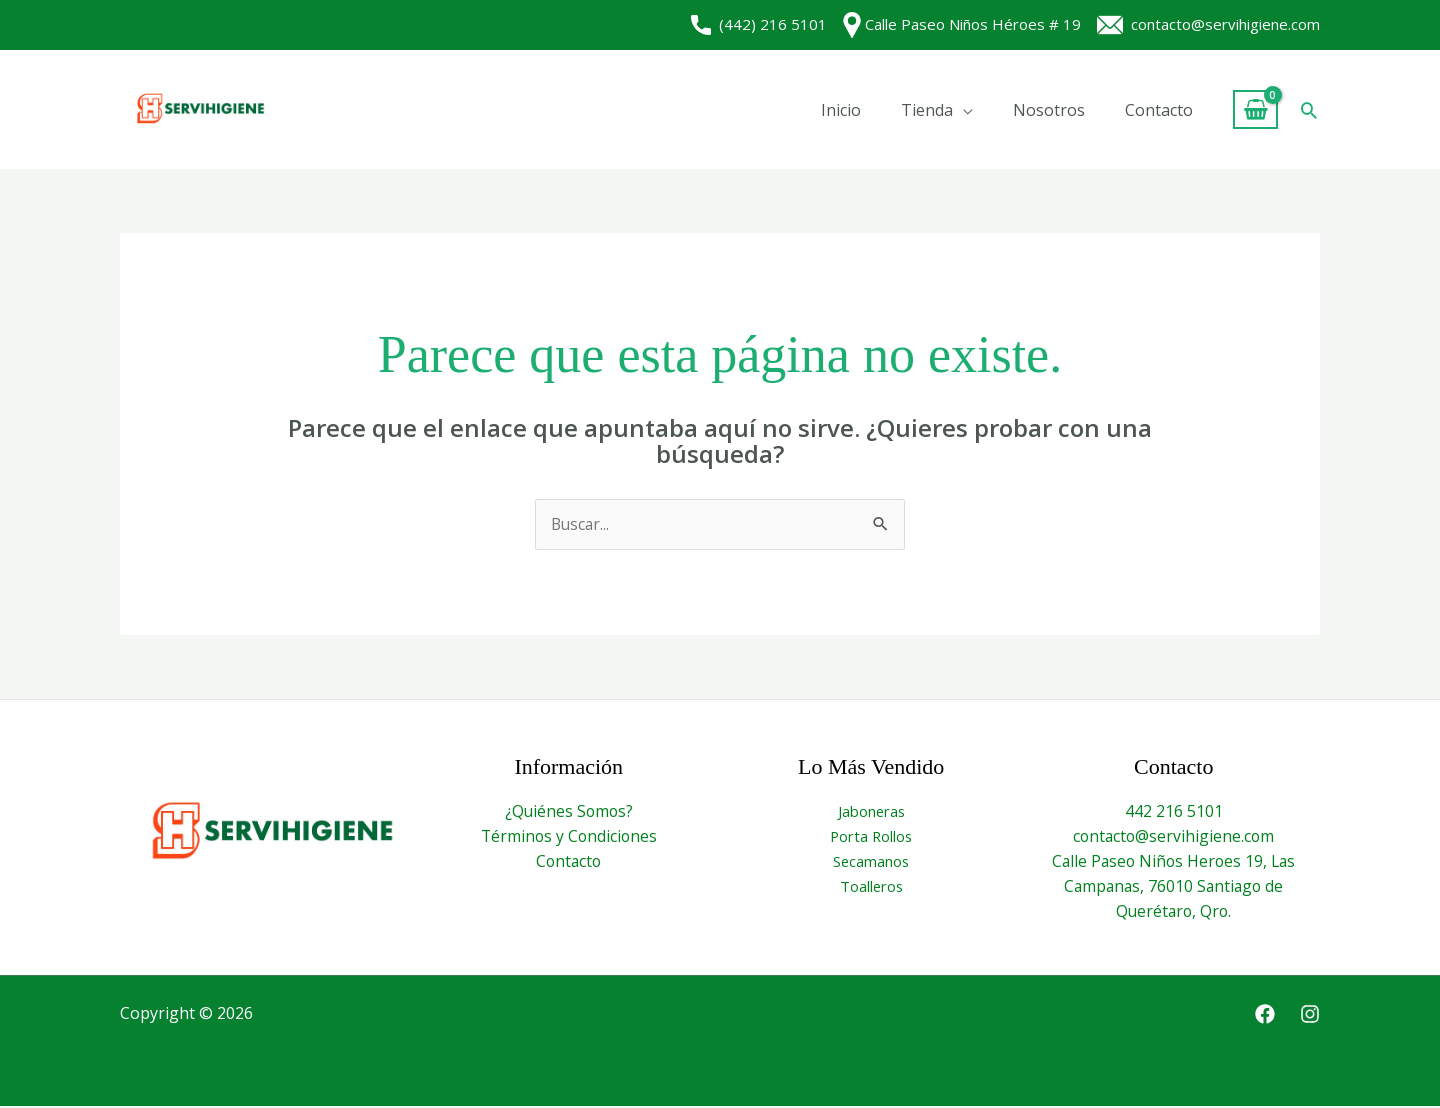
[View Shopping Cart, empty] (1255, 109)
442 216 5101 (1174, 811)
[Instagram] (1310, 1017)
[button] (1309, 110)
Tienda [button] (927, 110)
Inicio (841, 110)
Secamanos (871, 862)
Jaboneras (871, 811)
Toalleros (871, 888)
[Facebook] (1265, 1017)
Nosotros (1049, 110)
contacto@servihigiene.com (1208, 24)
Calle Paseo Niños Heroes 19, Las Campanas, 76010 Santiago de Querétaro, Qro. (1174, 887)
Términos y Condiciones (569, 837)
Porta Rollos (871, 837)
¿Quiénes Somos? (568, 811)
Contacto (1159, 110)
